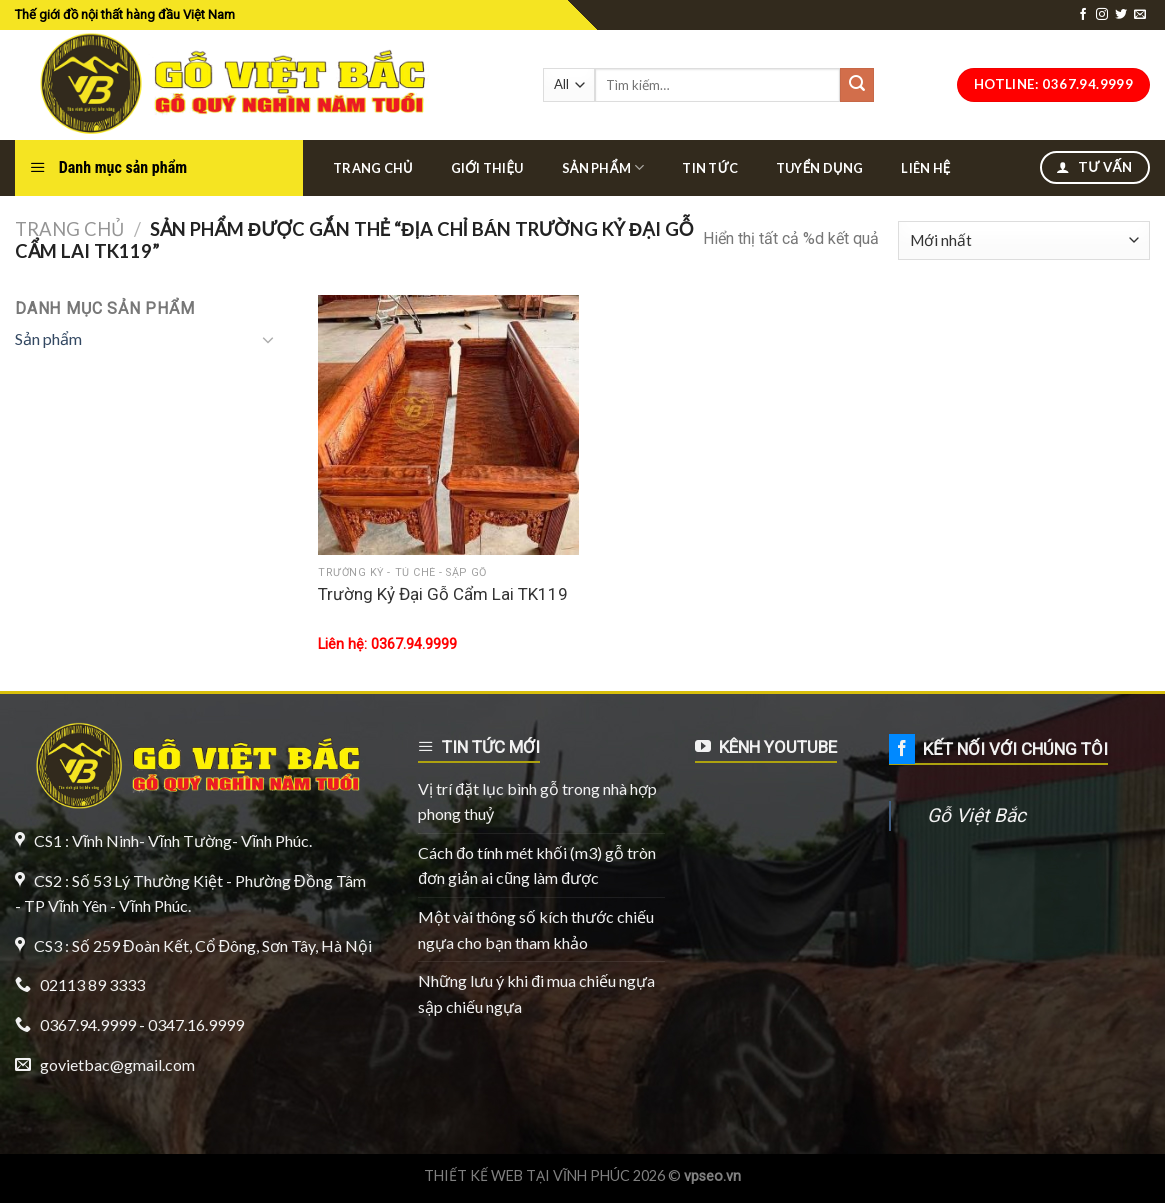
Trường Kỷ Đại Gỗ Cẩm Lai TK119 (443, 594)
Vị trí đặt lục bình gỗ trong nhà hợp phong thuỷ (537, 801)
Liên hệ (925, 168)
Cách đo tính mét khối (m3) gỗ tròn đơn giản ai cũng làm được (537, 865)
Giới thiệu (487, 168)
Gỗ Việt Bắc (976, 815)
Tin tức (710, 168)
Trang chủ (373, 168)
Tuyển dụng (819, 168)
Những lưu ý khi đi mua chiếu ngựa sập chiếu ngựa (536, 993)
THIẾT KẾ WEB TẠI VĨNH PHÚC (527, 1175)
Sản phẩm (603, 167)
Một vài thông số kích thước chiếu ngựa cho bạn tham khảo (536, 929)
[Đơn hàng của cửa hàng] (1024, 240)
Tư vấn (1094, 167)
